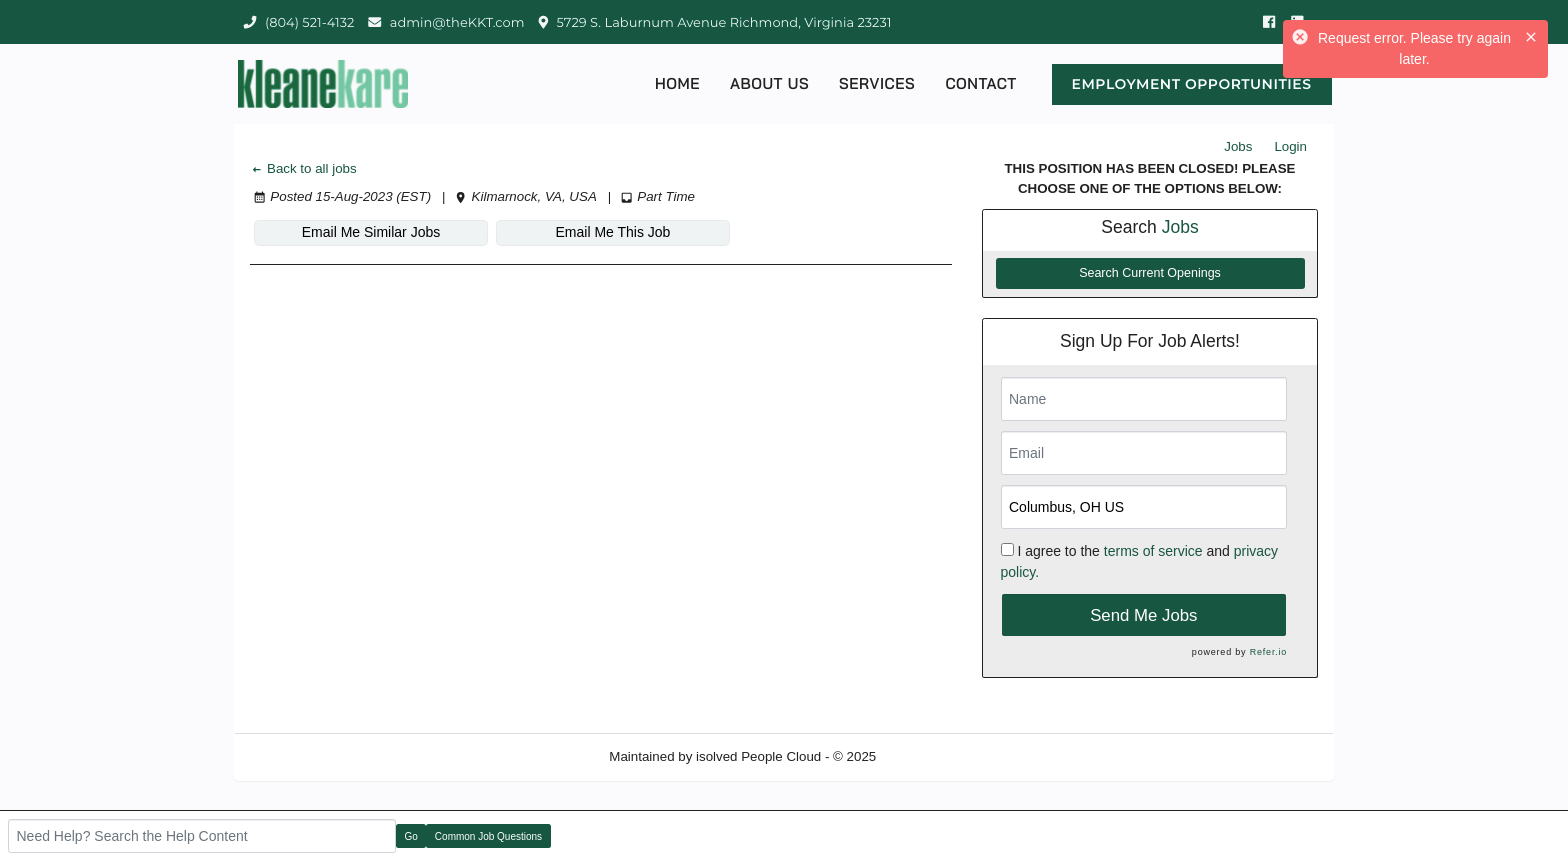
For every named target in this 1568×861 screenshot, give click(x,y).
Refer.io (1268, 652)
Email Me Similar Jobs (371, 232)
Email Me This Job (613, 232)
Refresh (935, 756)
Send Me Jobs (1143, 615)
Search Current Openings (1150, 273)
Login (1290, 146)
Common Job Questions (488, 836)
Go (411, 836)
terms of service (1153, 551)
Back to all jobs (303, 168)
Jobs (1238, 146)
